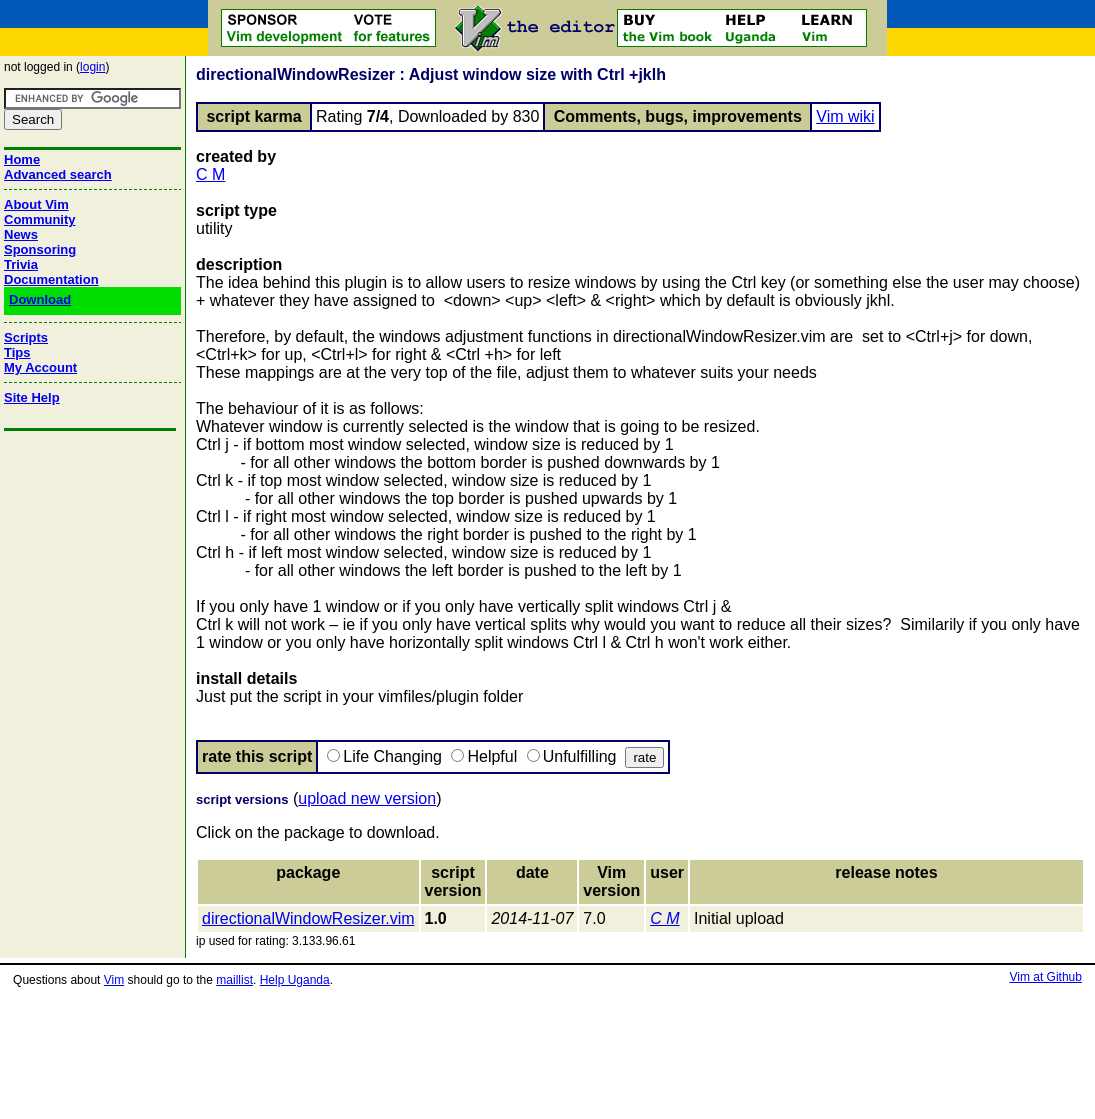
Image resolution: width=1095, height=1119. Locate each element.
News (21, 234)
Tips (17, 352)
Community (40, 219)
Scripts (26, 337)
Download (40, 299)
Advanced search (58, 174)
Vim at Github (1045, 977)
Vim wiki (845, 116)
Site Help (32, 397)
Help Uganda (295, 980)
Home (22, 159)
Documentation (51, 279)
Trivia (21, 264)
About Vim (36, 204)
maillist (234, 980)
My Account (40, 367)
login (92, 67)
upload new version (367, 798)
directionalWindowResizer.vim (308, 918)
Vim (114, 980)
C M (210, 174)
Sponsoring (40, 249)
